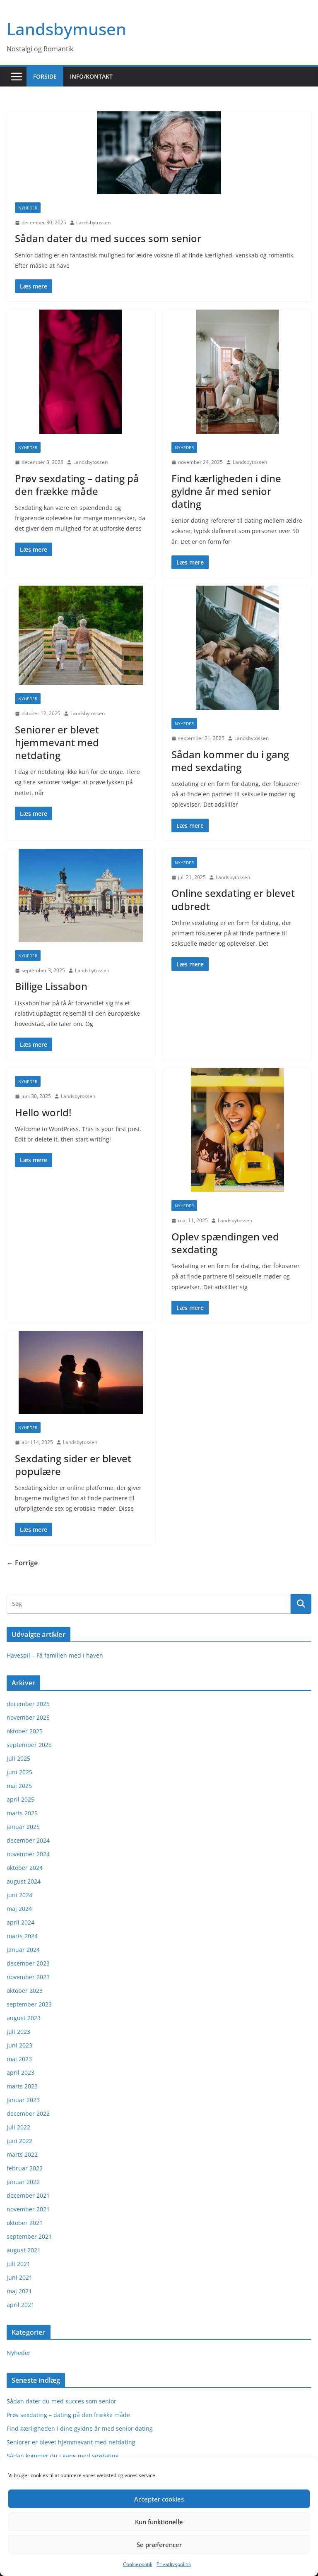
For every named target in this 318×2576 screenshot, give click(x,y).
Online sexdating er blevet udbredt (233, 899)
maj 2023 (19, 2059)
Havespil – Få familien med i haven (55, 1655)
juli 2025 (18, 1758)
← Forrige (22, 1562)
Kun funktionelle (159, 2522)
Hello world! (43, 1112)
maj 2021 (19, 2291)
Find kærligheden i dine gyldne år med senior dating (226, 491)
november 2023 (28, 1977)
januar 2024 (23, 1950)
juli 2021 (18, 2264)
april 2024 (20, 1922)
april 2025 (20, 1799)
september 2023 (29, 2004)
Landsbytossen (93, 222)
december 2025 (28, 1704)
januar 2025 (23, 1827)
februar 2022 (25, 2168)
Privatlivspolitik (174, 2564)
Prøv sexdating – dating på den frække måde (77, 484)
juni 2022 (19, 2141)
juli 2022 (18, 2127)
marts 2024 (22, 1936)
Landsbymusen (66, 28)
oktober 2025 (25, 1731)
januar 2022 (23, 2182)
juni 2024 (19, 1895)
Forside (45, 76)
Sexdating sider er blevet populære (73, 1464)
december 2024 (28, 1840)
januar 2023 (23, 2100)
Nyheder (27, 208)
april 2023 (20, 2072)
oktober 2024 (25, 1868)
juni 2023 (19, 2045)
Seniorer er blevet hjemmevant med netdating (57, 742)
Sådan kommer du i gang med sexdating (230, 760)
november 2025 (28, 1717)
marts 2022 (22, 2154)
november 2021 (28, 2209)
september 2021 (29, 2236)
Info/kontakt (91, 76)
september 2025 (29, 1745)
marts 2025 (22, 1813)
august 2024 (24, 1881)
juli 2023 (18, 2031)
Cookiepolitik (137, 2564)
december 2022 (28, 2113)
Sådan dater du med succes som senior (108, 238)
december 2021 (28, 2195)
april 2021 (20, 2305)
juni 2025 (19, 1772)
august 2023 (24, 2018)
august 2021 (24, 2250)
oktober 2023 (25, 1990)
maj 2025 (19, 1786)
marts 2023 (22, 2086)
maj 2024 (19, 1909)
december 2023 (28, 1963)
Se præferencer (159, 2544)
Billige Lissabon (51, 986)
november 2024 (28, 1854)
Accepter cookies (159, 2499)
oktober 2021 (25, 2223)
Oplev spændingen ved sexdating (225, 1243)
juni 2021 (19, 2277)
